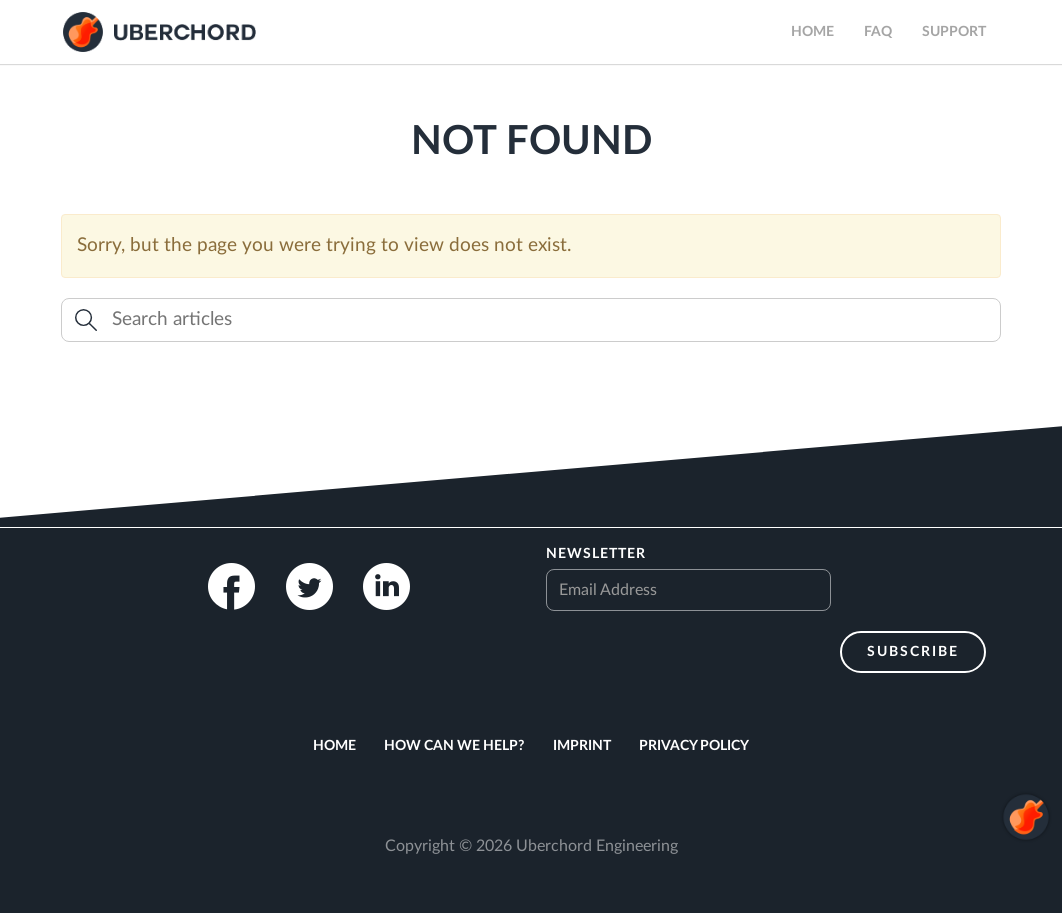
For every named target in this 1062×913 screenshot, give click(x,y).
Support (954, 32)
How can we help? (454, 746)
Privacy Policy (694, 746)
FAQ (878, 32)
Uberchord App (159, 32)
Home (812, 32)
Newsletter (596, 554)
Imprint (582, 746)
